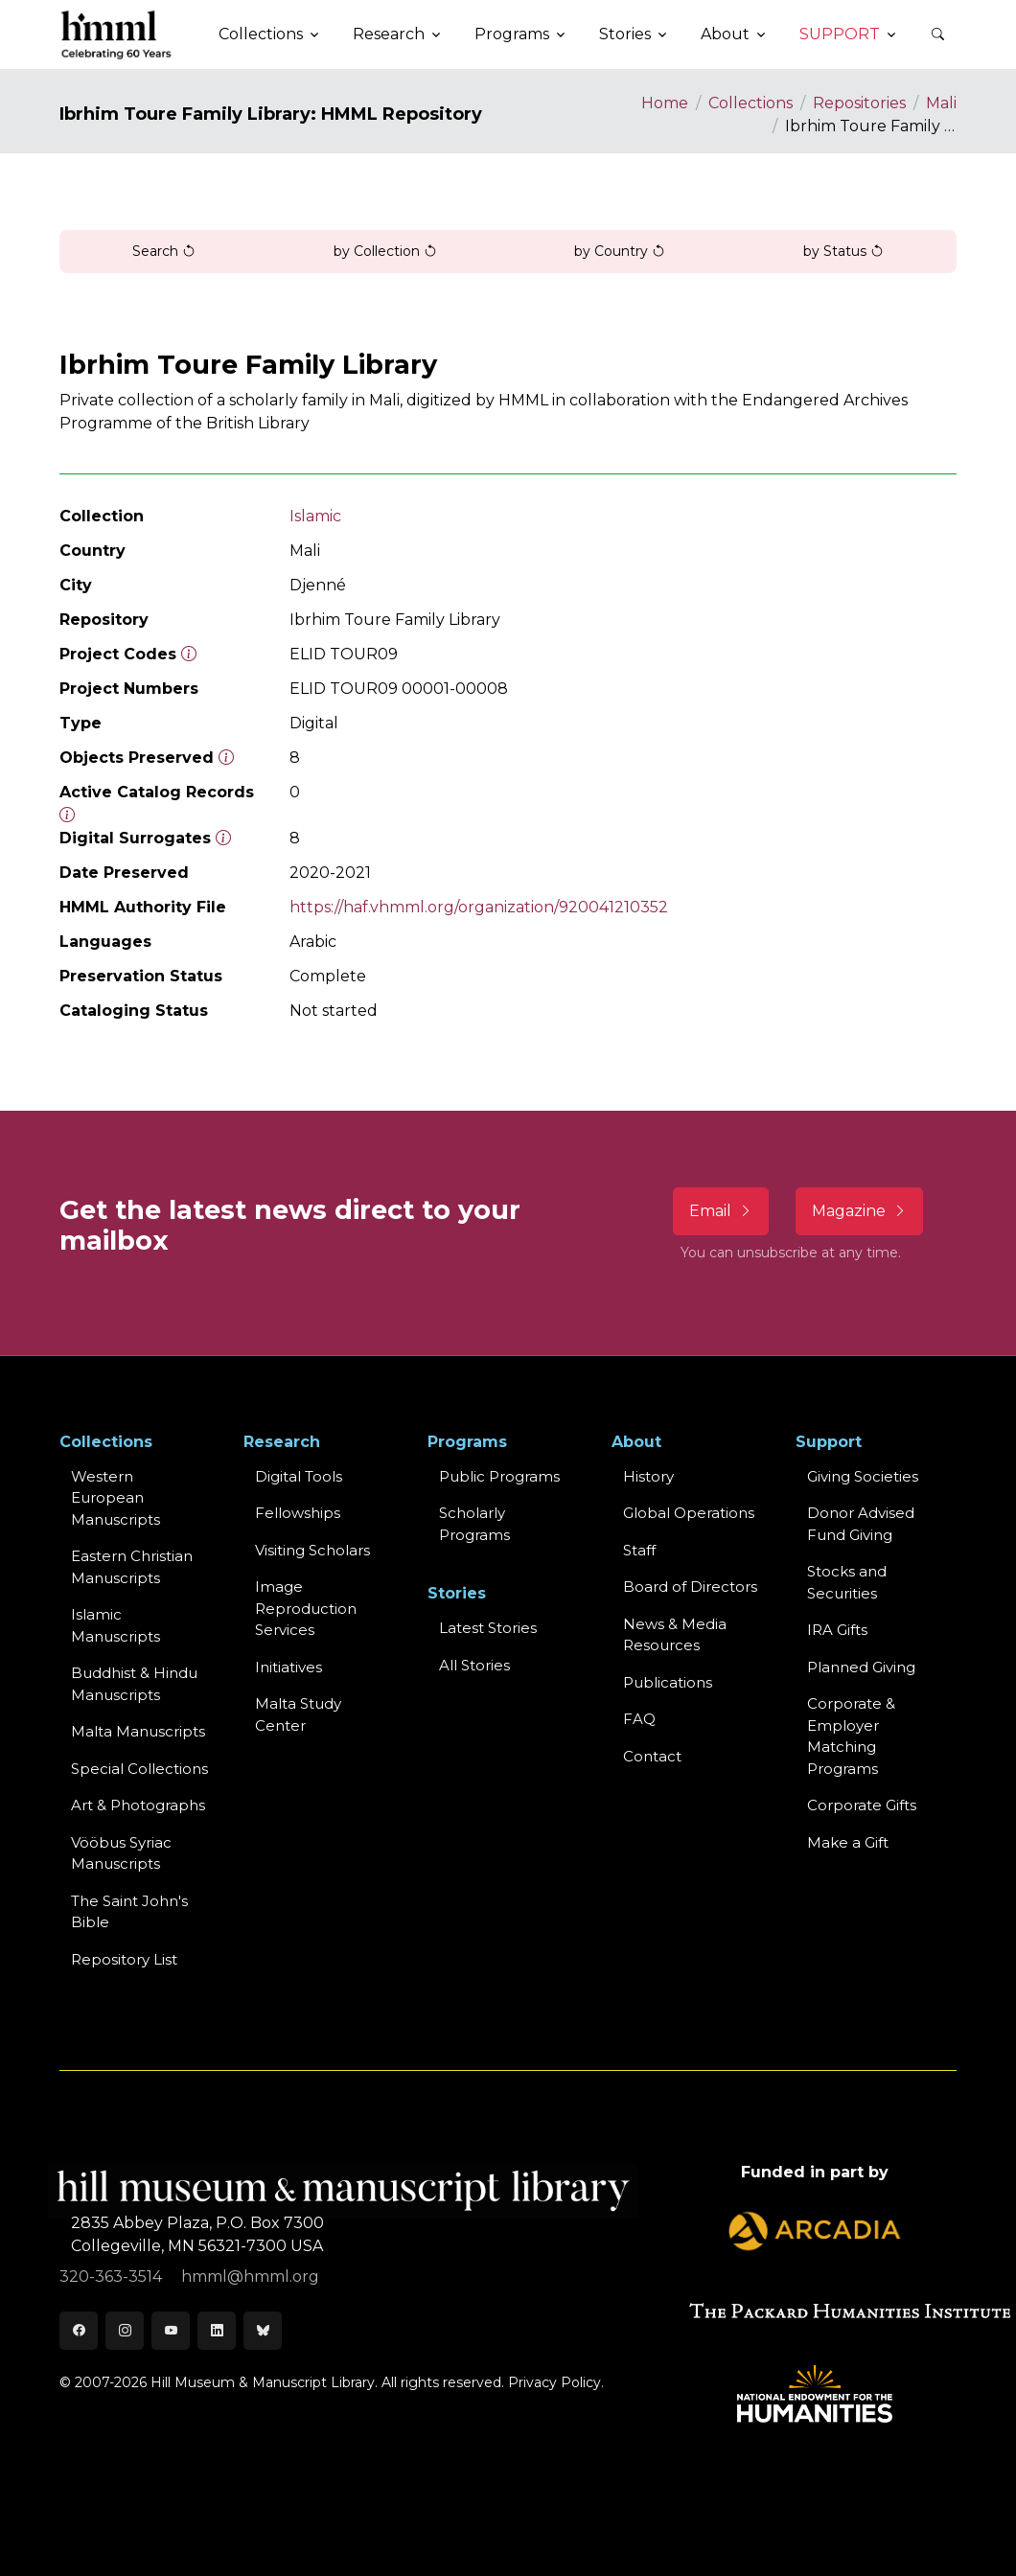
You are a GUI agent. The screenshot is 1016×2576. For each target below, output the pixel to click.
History (648, 1476)
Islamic (315, 516)
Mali (941, 103)
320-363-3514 (112, 2276)
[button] (937, 34)
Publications (667, 1682)
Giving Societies (862, 1476)
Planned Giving (861, 1667)
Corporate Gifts (861, 1805)
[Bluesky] (262, 2331)
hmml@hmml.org (250, 2276)
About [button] (725, 34)
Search (164, 251)
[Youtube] (170, 2331)
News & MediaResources (675, 1635)
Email (720, 1211)
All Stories (474, 1665)
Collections (750, 103)
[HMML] (116, 34)
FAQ (639, 1719)
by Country (619, 251)
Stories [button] (625, 34)
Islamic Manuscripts (115, 1625)
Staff (639, 1550)
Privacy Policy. (556, 2382)
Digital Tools (298, 1476)
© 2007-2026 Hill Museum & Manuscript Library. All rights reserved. (281, 2382)
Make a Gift (848, 1842)
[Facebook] (78, 2331)
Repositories (859, 103)
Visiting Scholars (312, 1550)
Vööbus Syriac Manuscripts (121, 1853)
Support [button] (839, 34)
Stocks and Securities (847, 1582)
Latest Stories (488, 1628)
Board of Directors (690, 1586)
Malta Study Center (298, 1714)
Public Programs (499, 1476)
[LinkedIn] (216, 2331)
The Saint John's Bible (129, 1912)
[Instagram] (124, 2331)
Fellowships (297, 1513)
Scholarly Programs (474, 1524)
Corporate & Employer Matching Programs (851, 1736)
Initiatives (288, 1667)
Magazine (859, 1211)
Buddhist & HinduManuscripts (134, 1684)
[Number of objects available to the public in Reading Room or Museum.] (67, 815)
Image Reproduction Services (306, 1608)
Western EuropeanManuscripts (115, 1498)
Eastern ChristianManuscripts (132, 1567)
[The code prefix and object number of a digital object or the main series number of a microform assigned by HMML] (188, 654)
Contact (652, 1756)
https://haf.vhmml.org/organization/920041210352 (478, 907)
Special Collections (139, 1769)
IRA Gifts (837, 1630)
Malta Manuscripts (138, 1731)
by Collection (385, 251)
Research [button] (389, 34)
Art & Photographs (138, 1805)
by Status (843, 251)
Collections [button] (261, 34)
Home (664, 103)
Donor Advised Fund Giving (860, 1524)
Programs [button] (511, 34)
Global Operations (688, 1513)
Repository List (124, 1959)
